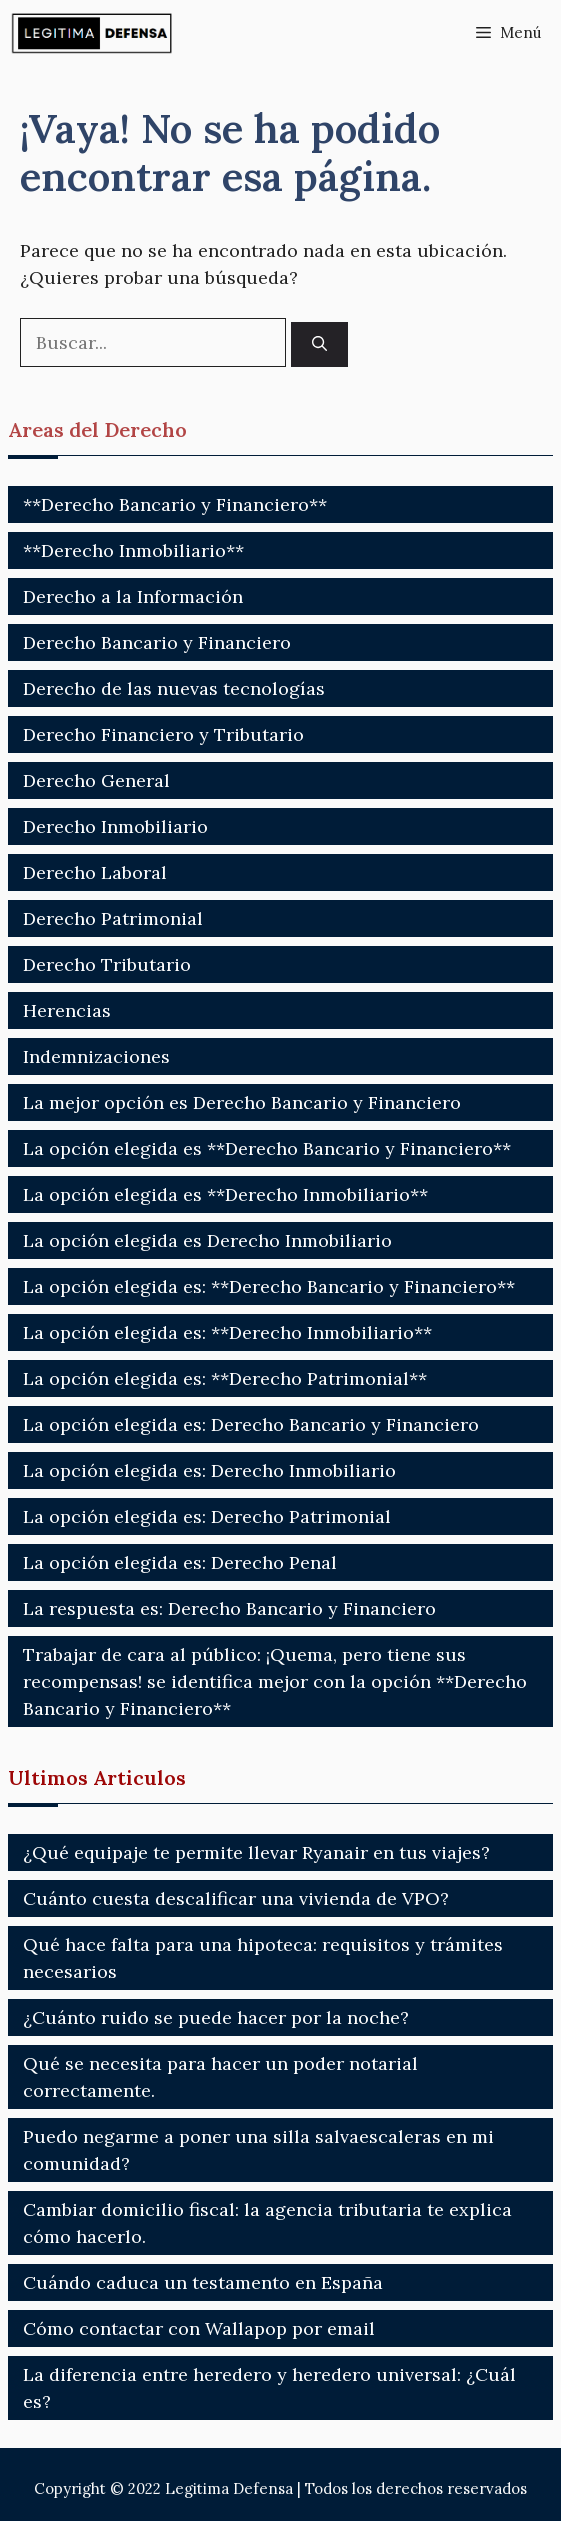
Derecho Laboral (95, 872)
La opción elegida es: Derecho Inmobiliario (209, 1470)
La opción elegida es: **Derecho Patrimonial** (225, 1378)
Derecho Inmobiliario (115, 826)
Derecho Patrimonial (113, 918)
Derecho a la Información (133, 596)
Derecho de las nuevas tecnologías (174, 688)
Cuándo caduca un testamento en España (203, 2282)
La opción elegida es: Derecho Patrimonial (207, 1516)
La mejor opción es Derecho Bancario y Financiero (242, 1102)
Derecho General (96, 780)
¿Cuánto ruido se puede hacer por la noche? (216, 2017)
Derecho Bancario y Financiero (157, 642)
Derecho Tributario (107, 964)
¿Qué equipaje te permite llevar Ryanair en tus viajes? (256, 1852)
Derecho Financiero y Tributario (163, 734)
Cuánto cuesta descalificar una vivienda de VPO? (236, 1898)
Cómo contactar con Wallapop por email (199, 2328)
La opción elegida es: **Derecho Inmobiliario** (227, 1332)
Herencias (67, 1010)
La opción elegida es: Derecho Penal (180, 1562)
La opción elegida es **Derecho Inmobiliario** (225, 1194)
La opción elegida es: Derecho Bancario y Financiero (251, 1424)
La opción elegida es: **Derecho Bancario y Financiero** (269, 1286)
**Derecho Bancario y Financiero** (175, 504)
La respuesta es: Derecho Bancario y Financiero (229, 1608)
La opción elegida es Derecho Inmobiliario (207, 1240)
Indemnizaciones (96, 1056)
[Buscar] (319, 344)
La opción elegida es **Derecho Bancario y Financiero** (267, 1148)
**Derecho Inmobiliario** (133, 550)
